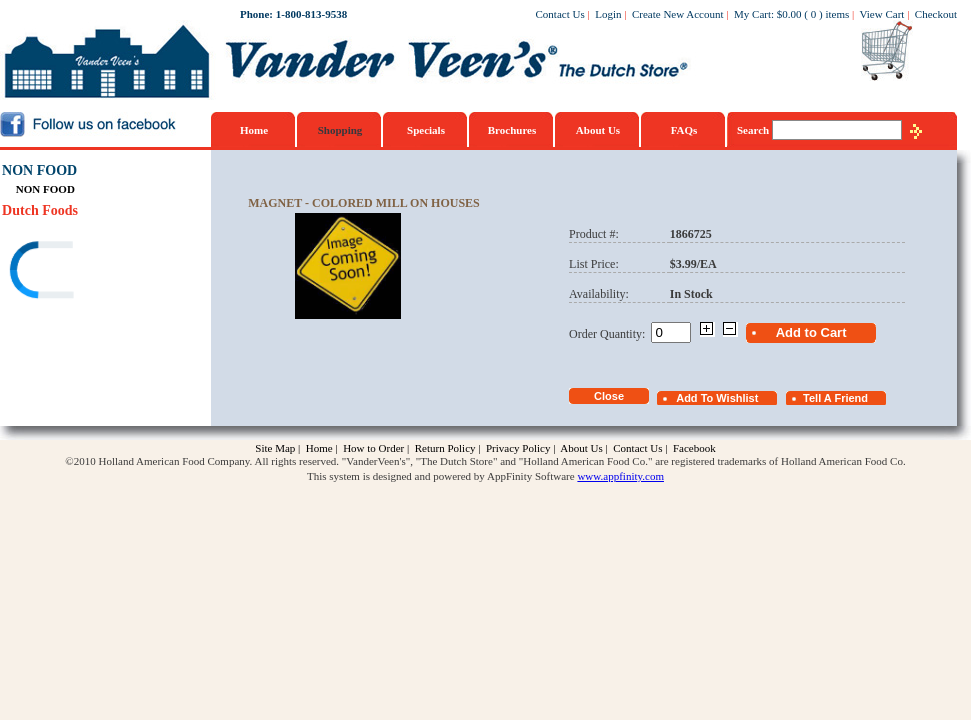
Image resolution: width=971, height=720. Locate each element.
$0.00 (789, 14)
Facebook (694, 448)
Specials (426, 130)
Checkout (936, 14)
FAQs (684, 130)
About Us (598, 130)
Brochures (512, 130)
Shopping (340, 130)
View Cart (882, 14)
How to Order (373, 448)
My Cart (752, 14)
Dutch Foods (40, 210)
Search (754, 130)
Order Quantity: (610, 334)
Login (608, 14)
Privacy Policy (518, 448)
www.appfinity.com (620, 476)
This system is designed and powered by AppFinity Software (441, 476)
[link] (79, 272)
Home (254, 130)
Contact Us (560, 14)
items (837, 14)
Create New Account (678, 14)
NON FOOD (39, 170)
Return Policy (445, 448)
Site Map (275, 448)
